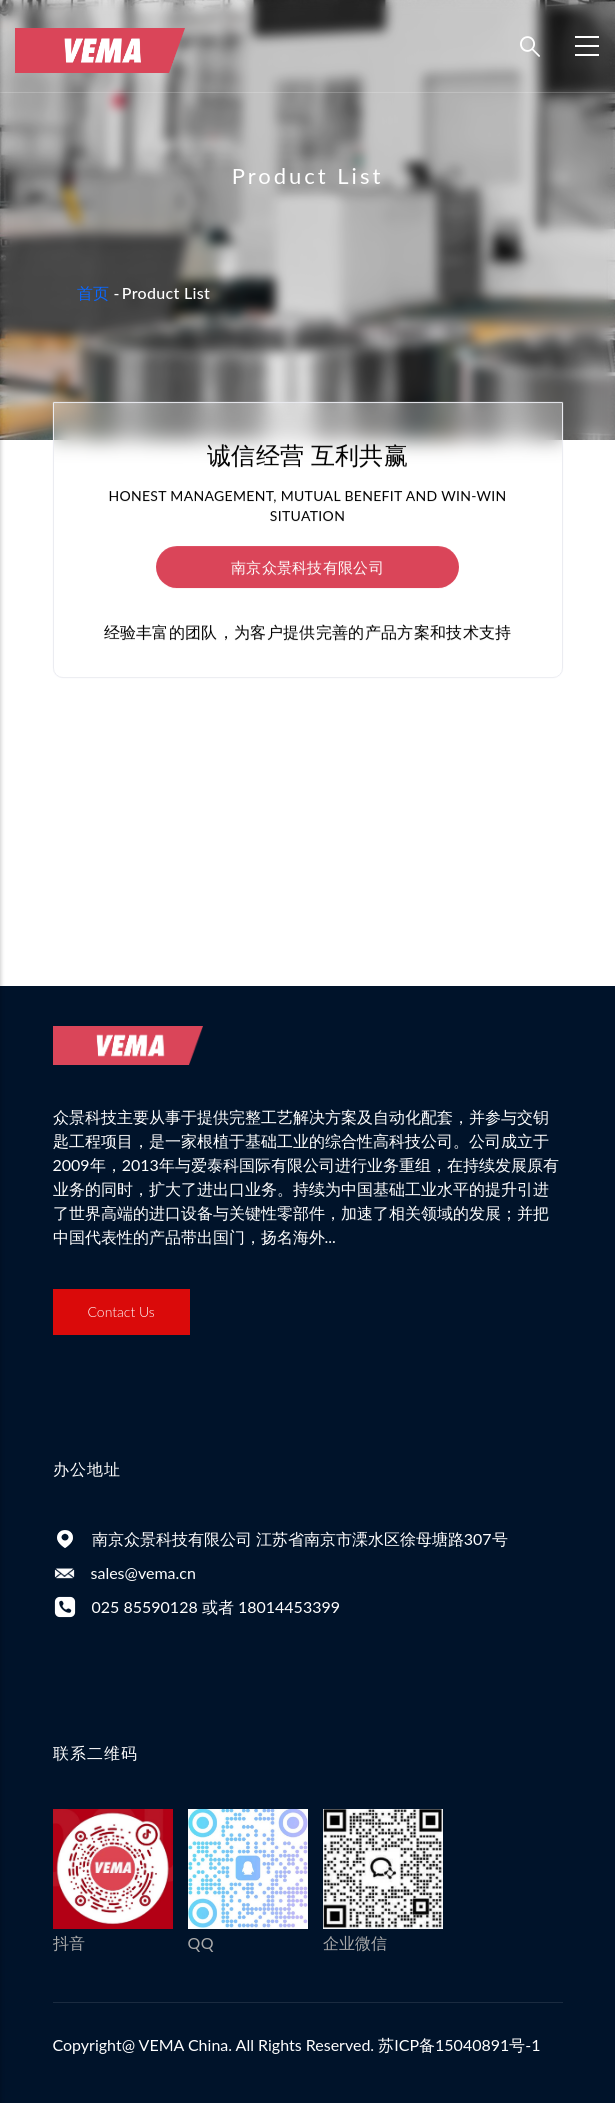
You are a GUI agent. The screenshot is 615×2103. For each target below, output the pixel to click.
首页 (93, 292)
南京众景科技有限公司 (307, 567)
